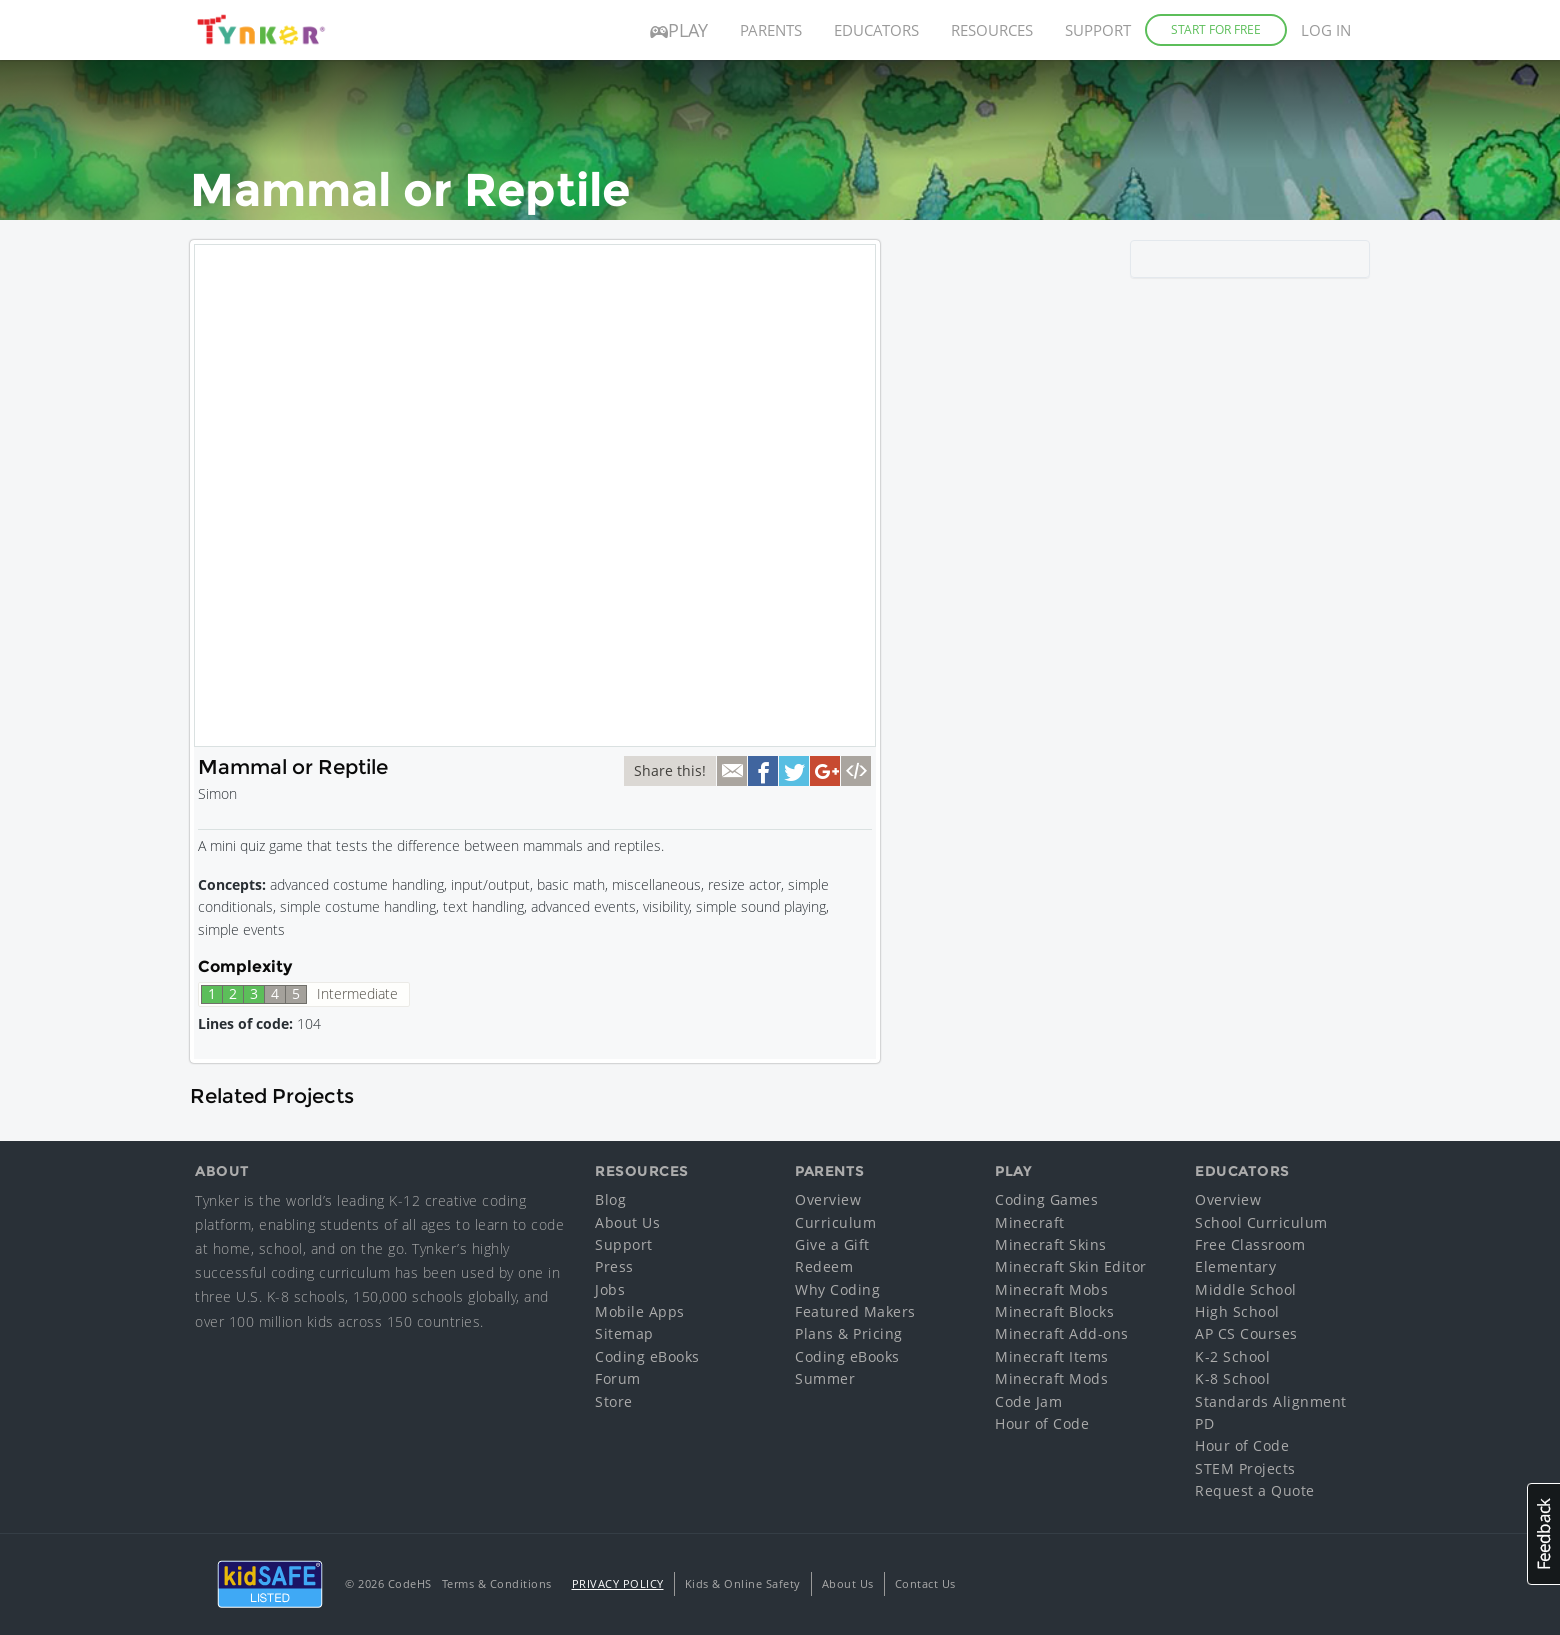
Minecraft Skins (1051, 1244)
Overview (828, 1199)
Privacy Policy (618, 1583)
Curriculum (835, 1222)
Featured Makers (855, 1311)
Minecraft (1030, 1222)
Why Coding (837, 1289)
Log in (1326, 30)
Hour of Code (1042, 1423)
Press (614, 1266)
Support (1098, 30)
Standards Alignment (1271, 1401)
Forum (618, 1378)
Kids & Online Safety (743, 1583)
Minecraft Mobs (1051, 1289)
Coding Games (1046, 1199)
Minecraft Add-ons (1062, 1333)
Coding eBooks (647, 1356)
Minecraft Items (1052, 1356)
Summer (825, 1378)
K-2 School (1232, 1356)
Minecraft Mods (1051, 1378)
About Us (627, 1222)
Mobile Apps (640, 1311)
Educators (876, 30)
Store (614, 1401)
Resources (992, 30)
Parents (771, 30)
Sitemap (624, 1333)
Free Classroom (1250, 1244)
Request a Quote (1255, 1490)
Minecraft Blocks (1054, 1311)
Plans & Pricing (849, 1333)
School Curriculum (1261, 1222)
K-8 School (1232, 1378)
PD (1204, 1423)
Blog (610, 1199)
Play (679, 30)
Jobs (610, 1289)
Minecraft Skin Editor (1071, 1266)
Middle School (1246, 1289)
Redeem (824, 1266)
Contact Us (925, 1583)
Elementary (1235, 1266)
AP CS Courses (1246, 1333)
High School (1237, 1311)
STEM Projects (1245, 1468)
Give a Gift (832, 1244)
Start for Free (1216, 29)
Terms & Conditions (497, 1583)
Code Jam (1028, 1401)
